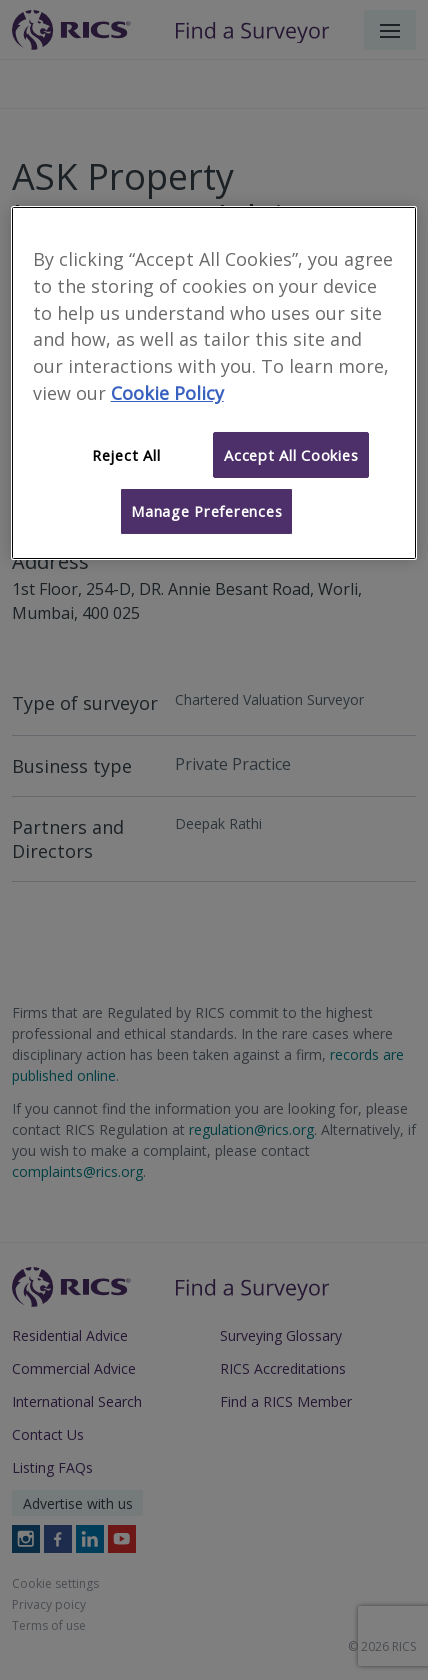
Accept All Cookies (291, 455)
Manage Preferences (206, 511)
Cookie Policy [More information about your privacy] (167, 393)
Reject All (126, 455)
